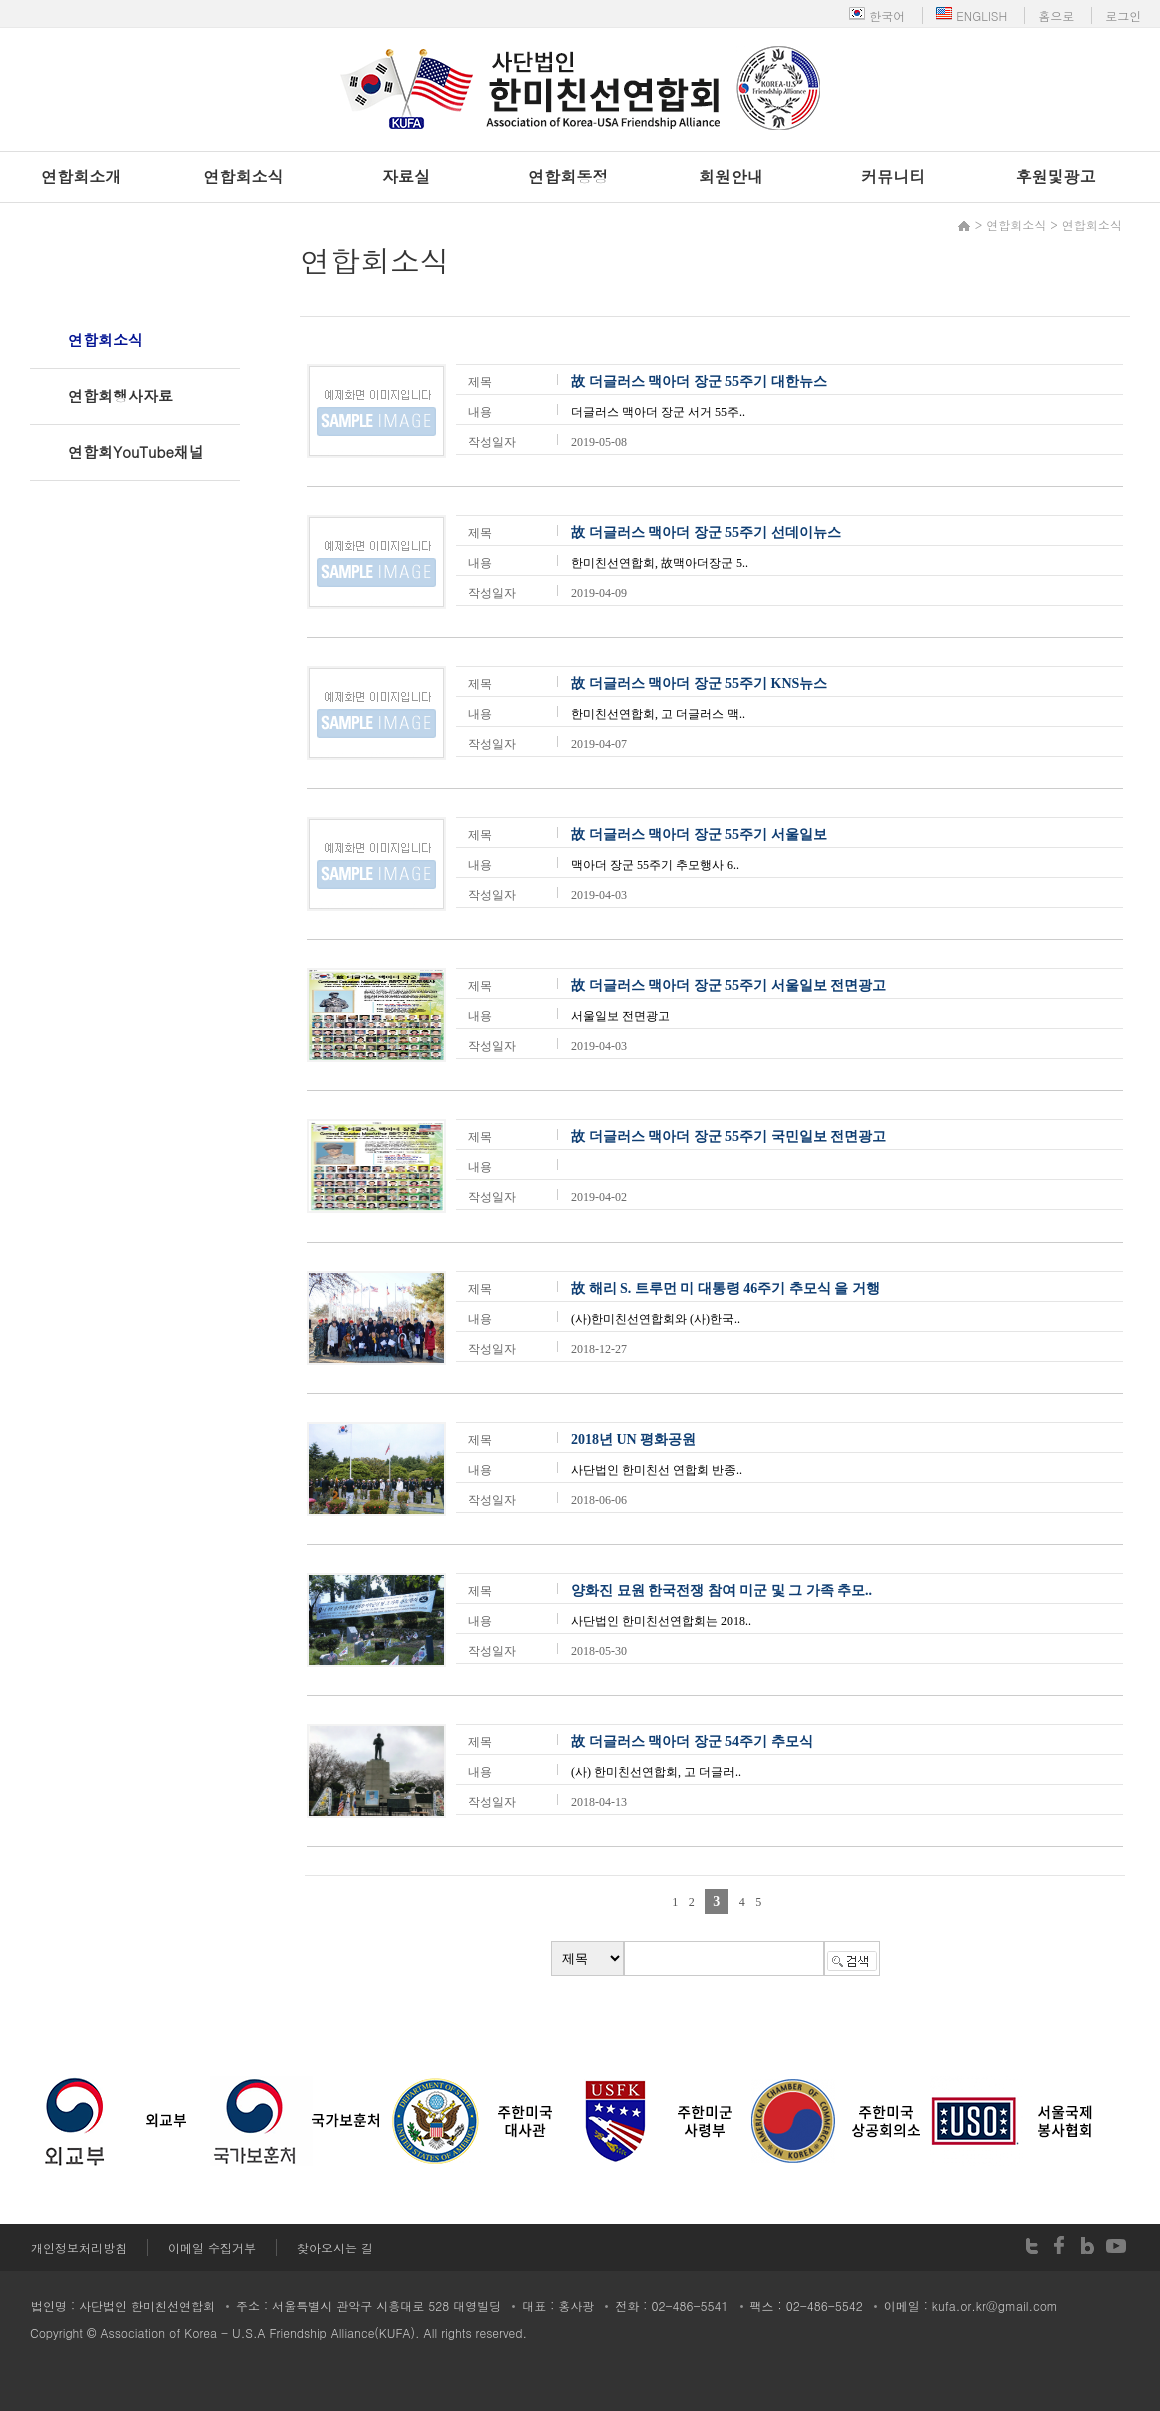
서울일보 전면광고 (620, 1016)
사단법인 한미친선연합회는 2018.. (661, 1621)
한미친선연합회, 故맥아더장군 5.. (659, 563)
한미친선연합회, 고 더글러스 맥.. (658, 714)
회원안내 (731, 176)
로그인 (1123, 15)
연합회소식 (244, 176)
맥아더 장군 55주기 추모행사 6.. (655, 865)
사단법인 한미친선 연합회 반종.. (656, 1470)
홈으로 (1056, 15)
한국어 (877, 15)
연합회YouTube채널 (136, 451)
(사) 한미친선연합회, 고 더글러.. (656, 1772)
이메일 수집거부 (212, 2247)
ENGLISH (971, 15)
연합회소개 (81, 176)
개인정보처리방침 (79, 2247)
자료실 (406, 176)
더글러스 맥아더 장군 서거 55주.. (658, 412)
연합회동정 (568, 176)
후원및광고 (1056, 176)
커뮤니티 (893, 176)
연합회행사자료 (120, 395)
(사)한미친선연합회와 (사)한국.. (655, 1319)
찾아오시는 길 (335, 2247)
